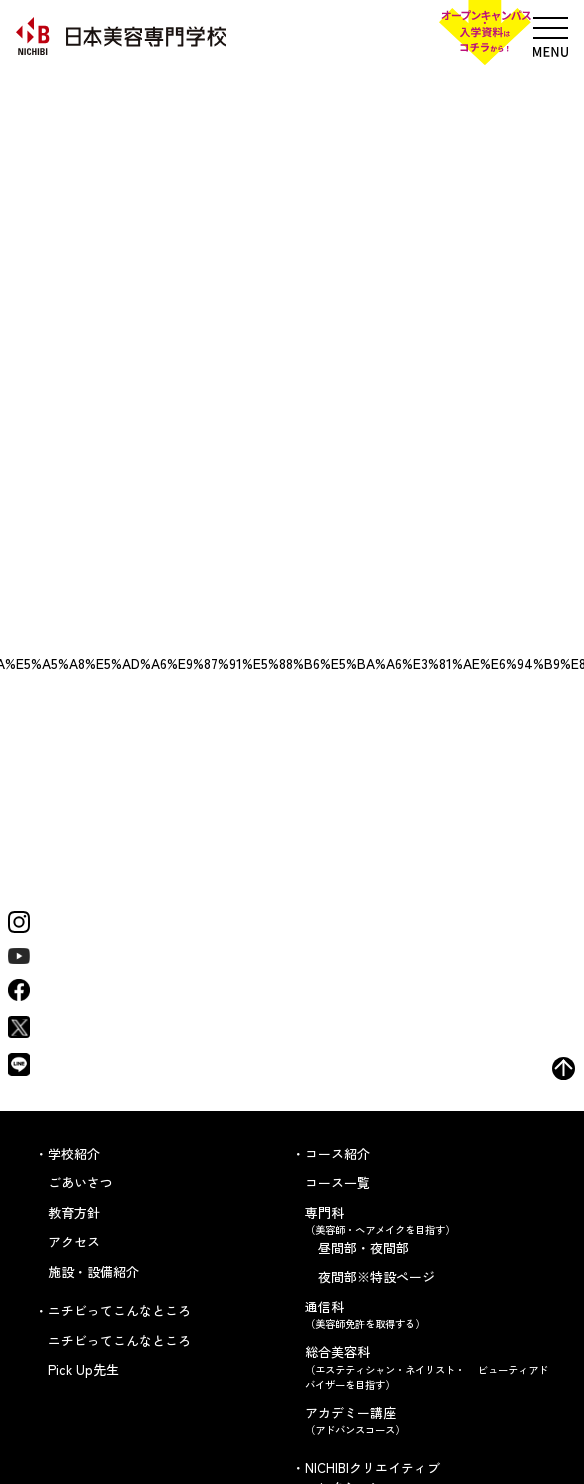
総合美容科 (427, 1367)
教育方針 (74, 1212)
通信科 (427, 1314)
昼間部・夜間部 (363, 1247)
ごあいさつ (80, 1182)
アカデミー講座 (427, 1420)
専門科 (427, 1220)
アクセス (74, 1241)
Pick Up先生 (83, 1369)
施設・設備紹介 (93, 1271)
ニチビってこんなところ (119, 1340)
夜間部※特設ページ (376, 1276)
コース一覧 (337, 1182)
